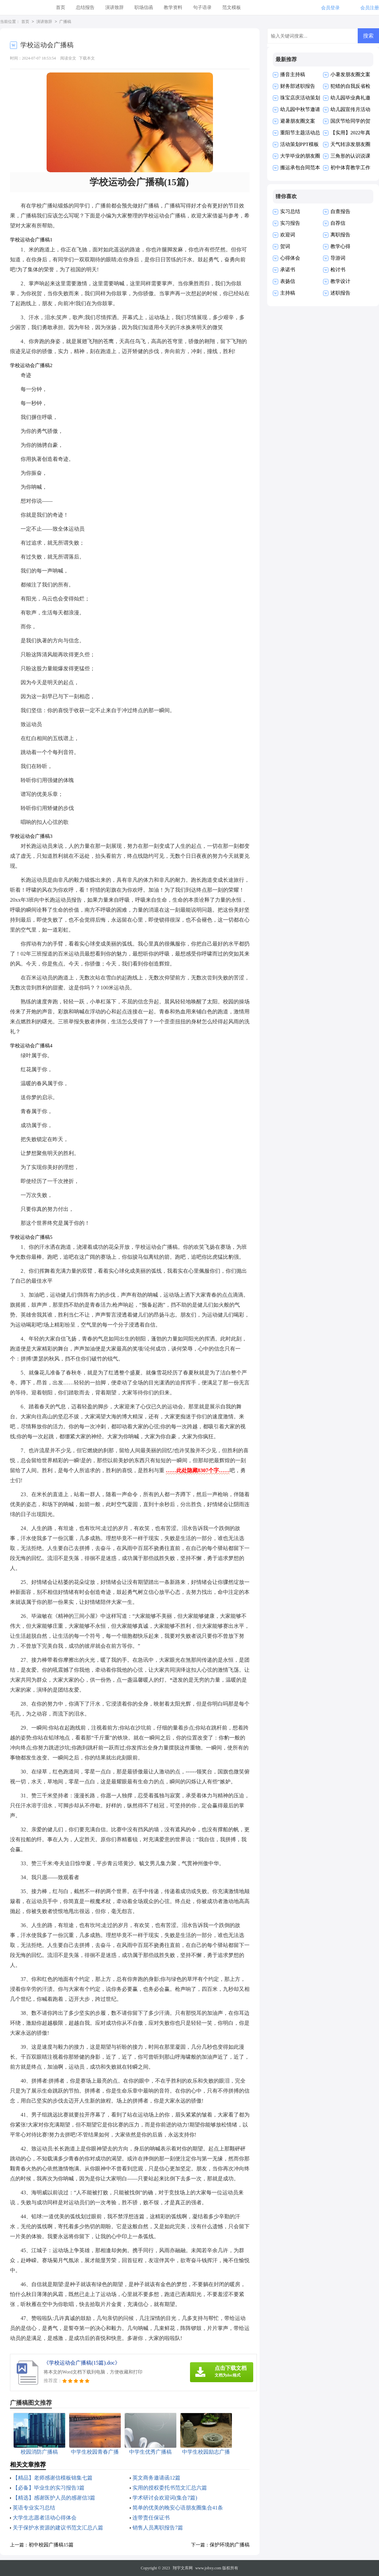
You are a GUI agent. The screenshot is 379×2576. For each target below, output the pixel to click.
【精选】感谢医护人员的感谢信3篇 (54, 2498)
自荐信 (337, 223)
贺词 (285, 246)
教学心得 (340, 246)
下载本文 (87, 58)
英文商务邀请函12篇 (156, 2478)
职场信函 (143, 7)
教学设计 (340, 281)
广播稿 (65, 22)
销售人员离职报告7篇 (157, 2527)
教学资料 (173, 7)
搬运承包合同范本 (300, 167)
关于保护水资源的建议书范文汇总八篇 (58, 2527)
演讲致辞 (114, 7)
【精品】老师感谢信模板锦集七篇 (53, 2478)
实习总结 (290, 211)
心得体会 (290, 258)
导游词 (337, 258)
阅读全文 (68, 58)
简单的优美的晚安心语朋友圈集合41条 (177, 2508)
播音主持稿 (292, 74)
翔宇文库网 (183, 2568)
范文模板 (231, 7)
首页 (60, 7)
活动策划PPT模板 (299, 144)
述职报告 (340, 293)
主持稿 (287, 293)
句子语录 (202, 7)
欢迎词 (287, 234)
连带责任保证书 (151, 2517)
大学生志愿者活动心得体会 (45, 2517)
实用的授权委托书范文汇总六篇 (169, 2488)
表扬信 (287, 281)
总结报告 (85, 7)
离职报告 (340, 234)
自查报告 (340, 211)
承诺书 (287, 269)
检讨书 (337, 269)
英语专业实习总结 (34, 2508)
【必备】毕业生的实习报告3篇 (49, 2488)
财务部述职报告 (297, 86)
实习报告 (290, 223)
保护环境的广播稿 (230, 2544)
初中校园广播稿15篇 (51, 2544)
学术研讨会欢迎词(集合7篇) (164, 2498)
